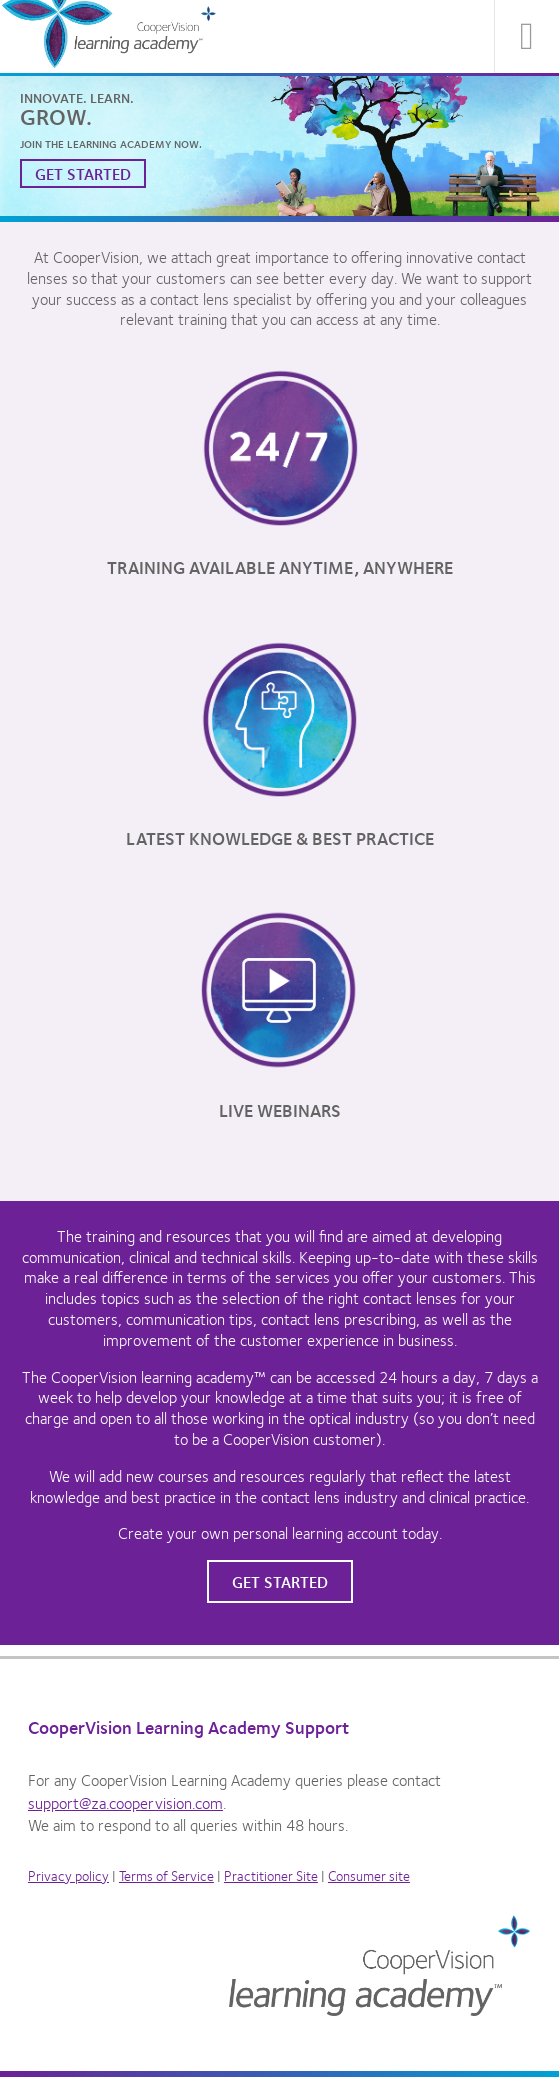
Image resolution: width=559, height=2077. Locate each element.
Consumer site (369, 1875)
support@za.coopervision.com (125, 1802)
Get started (83, 173)
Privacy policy (68, 1875)
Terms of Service (166, 1875)
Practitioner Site (271, 1875)
